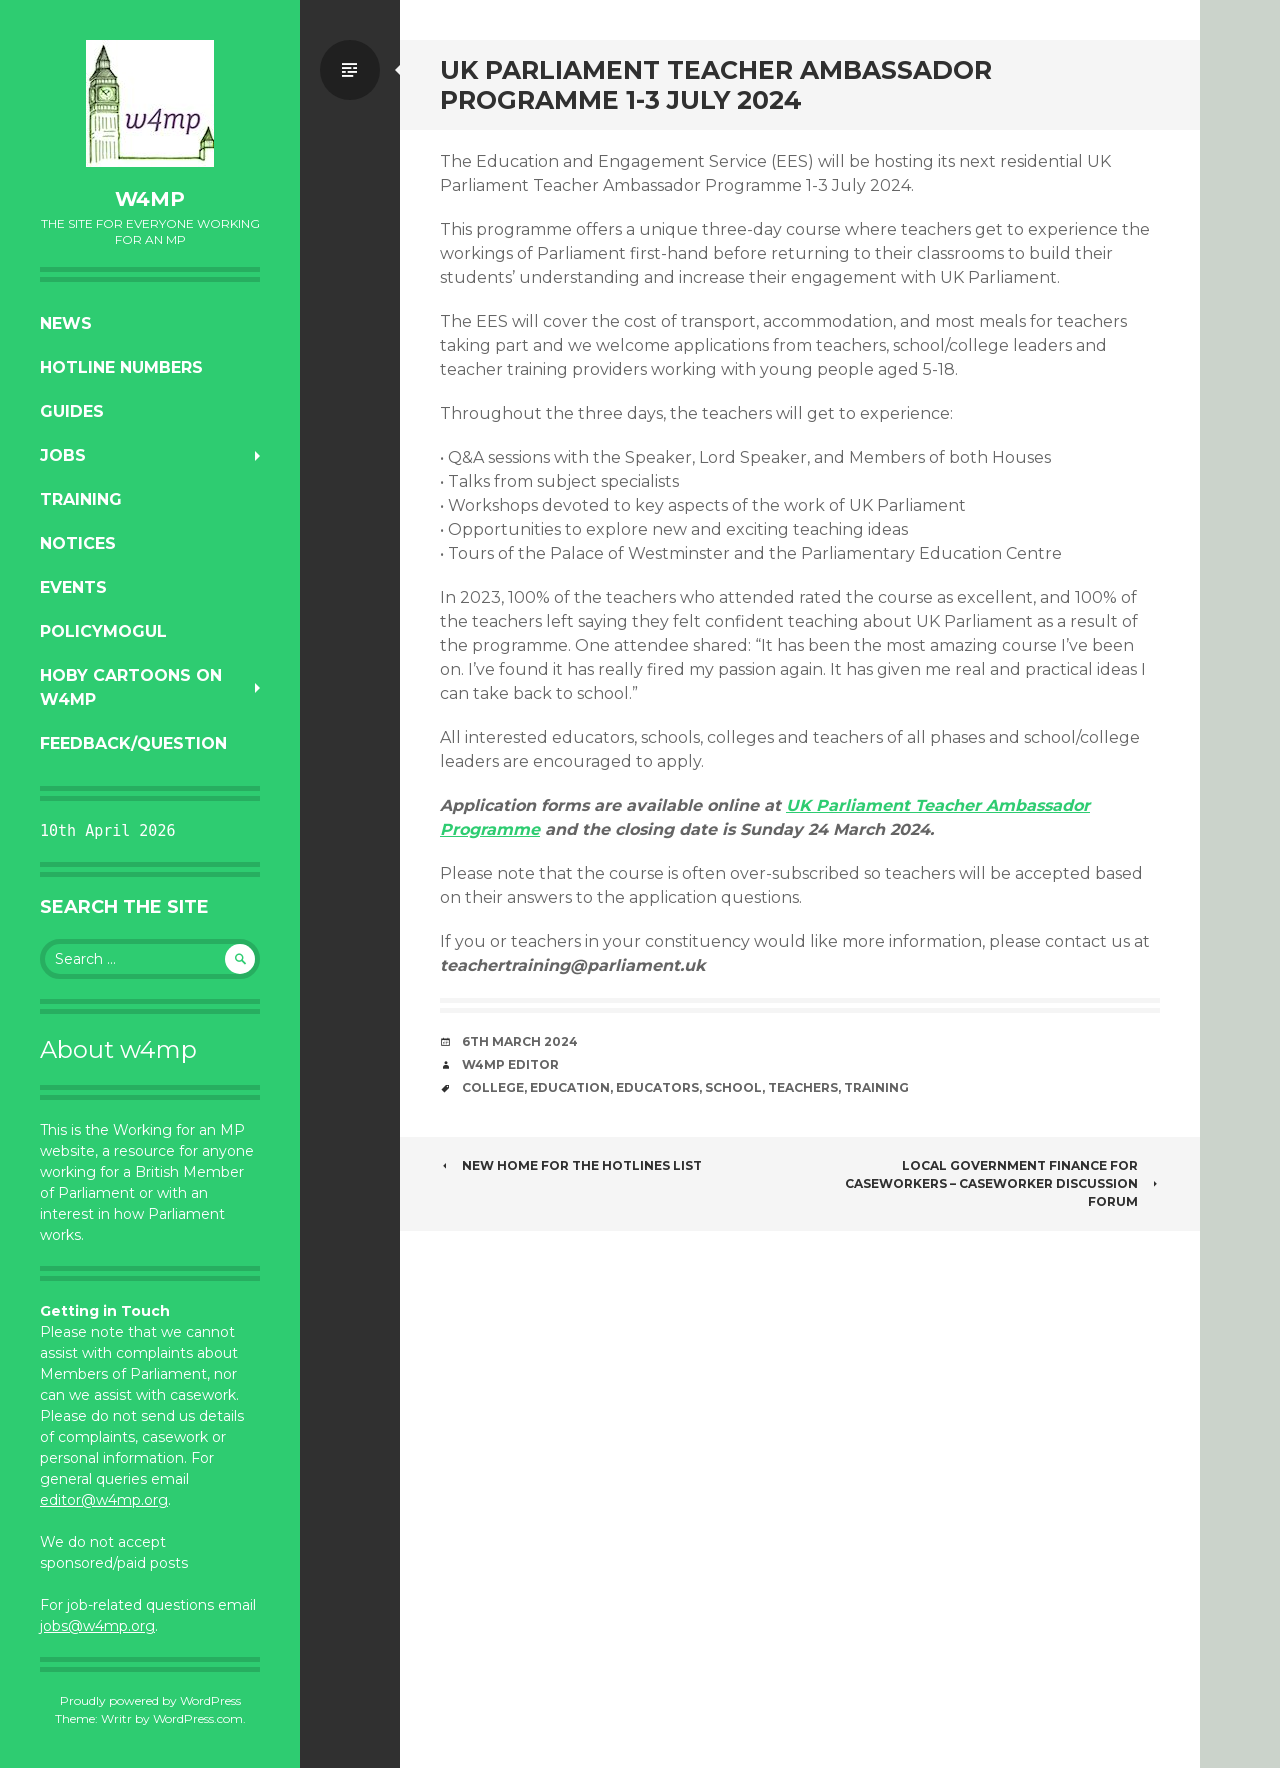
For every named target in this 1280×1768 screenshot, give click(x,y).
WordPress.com (198, 1718)
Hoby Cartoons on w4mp (131, 687)
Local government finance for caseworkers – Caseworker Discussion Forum (1002, 1183)
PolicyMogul (103, 631)
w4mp (150, 199)
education (570, 1087)
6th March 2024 (520, 1041)
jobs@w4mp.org (97, 1626)
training (876, 1087)
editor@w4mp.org (104, 1500)
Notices (78, 543)
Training (81, 499)
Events (73, 587)
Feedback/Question (133, 743)
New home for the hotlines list (571, 1165)
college (493, 1087)
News (66, 323)
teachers (803, 1087)
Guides (72, 411)
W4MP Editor (510, 1064)
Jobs (63, 455)
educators (657, 1087)
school (733, 1087)
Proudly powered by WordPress (150, 1700)
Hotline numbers (121, 367)
